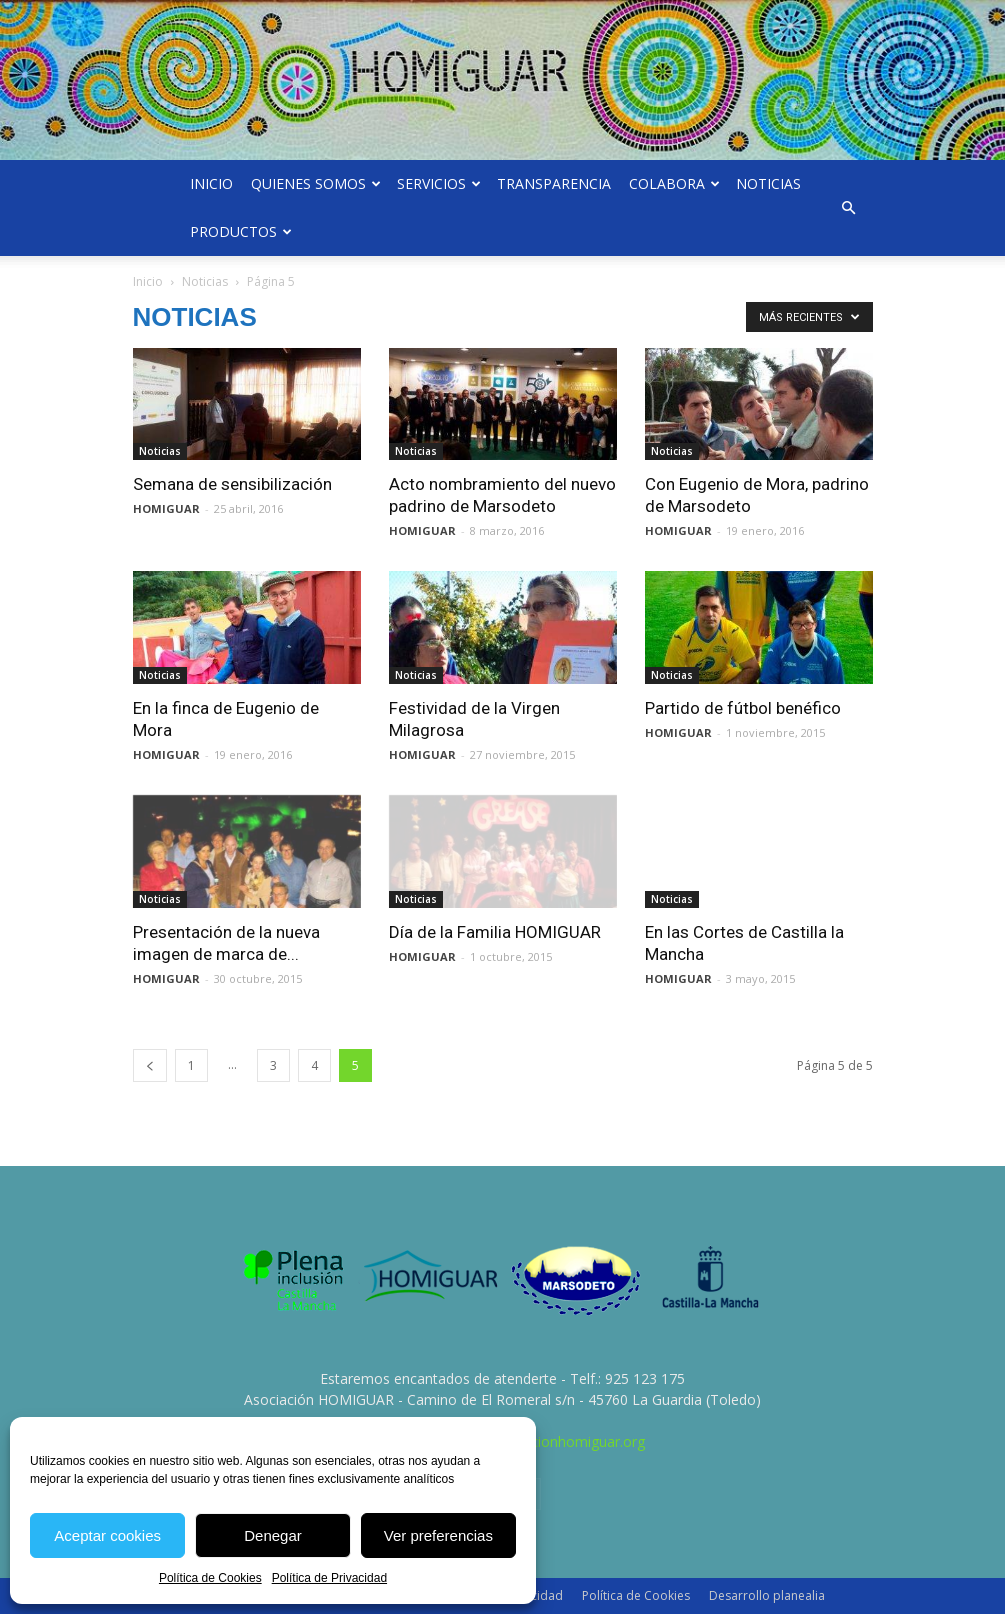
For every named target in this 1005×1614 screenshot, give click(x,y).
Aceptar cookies (107, 1535)
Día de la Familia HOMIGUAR (495, 932)
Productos (241, 231)
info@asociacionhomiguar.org (548, 1441)
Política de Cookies (210, 1578)
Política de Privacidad (329, 1578)
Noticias (768, 183)
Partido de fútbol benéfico (743, 708)
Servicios (439, 183)
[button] (849, 208)
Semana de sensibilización (232, 484)
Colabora (674, 183)
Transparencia (554, 183)
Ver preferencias (438, 1535)
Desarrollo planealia (767, 1595)
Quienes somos (316, 183)
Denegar (273, 1535)
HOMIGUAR (166, 508)
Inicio (211, 183)
